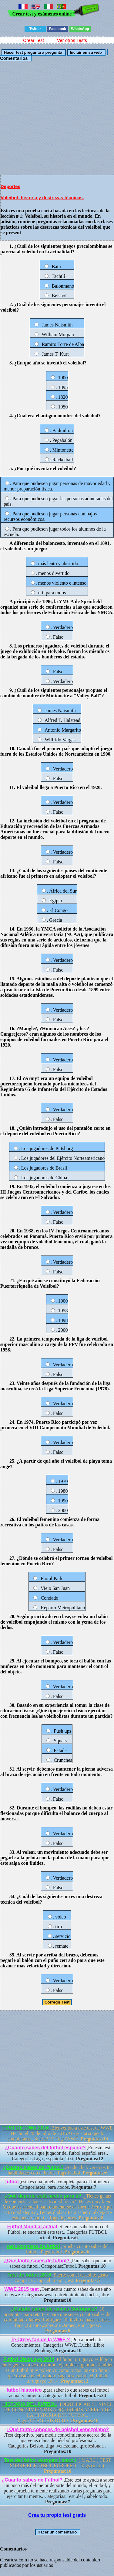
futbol (11, 2181)
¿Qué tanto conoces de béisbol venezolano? (57, 2429)
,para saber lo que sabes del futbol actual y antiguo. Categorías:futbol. (57, 2392)
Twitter (35, 29)
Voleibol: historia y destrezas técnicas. (42, 197)
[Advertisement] (57, 118)
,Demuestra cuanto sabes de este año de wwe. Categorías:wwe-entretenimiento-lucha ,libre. (57, 2295)
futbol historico (24, 2390)
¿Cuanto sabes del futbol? (33, 2167)
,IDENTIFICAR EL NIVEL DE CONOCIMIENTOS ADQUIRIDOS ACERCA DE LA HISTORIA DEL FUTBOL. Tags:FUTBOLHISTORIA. (57, 2412)
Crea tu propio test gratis (57, 2515)
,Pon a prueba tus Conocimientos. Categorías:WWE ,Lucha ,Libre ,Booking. (58, 2345)
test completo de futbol (33, 2246)
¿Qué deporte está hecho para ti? (42, 2195)
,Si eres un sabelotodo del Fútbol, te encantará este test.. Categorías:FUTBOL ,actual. (57, 2232)
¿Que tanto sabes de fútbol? (37, 2260)
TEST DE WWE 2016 (26, 2127)
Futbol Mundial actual (32, 2226)
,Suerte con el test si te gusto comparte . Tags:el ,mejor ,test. (58, 2277)
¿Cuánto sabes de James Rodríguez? (54, 2308)
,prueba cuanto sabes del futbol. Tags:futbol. (58, 2249)
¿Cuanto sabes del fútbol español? (45, 2147)
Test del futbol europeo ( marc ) (40, 2460)
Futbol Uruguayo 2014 (28, 2359)
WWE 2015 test (21, 2289)
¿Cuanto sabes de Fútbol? (32, 2479)
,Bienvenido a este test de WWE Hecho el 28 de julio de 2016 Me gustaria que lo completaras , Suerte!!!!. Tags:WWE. (57, 2133)
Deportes (10, 186)
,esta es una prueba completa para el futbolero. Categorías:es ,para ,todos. (57, 2184)
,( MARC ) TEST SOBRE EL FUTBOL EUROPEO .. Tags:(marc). (57, 2466)
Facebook (57, 29)
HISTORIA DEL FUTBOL (29, 2404)
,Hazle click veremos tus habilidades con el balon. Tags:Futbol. (57, 2170)
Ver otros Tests (72, 40)
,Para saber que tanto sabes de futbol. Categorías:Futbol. (57, 2263)
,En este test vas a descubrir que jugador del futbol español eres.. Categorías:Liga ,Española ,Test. (57, 2153)
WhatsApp (80, 29)
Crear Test (33, 40)
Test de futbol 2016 (30, 2274)
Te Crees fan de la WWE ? (40, 2339)
